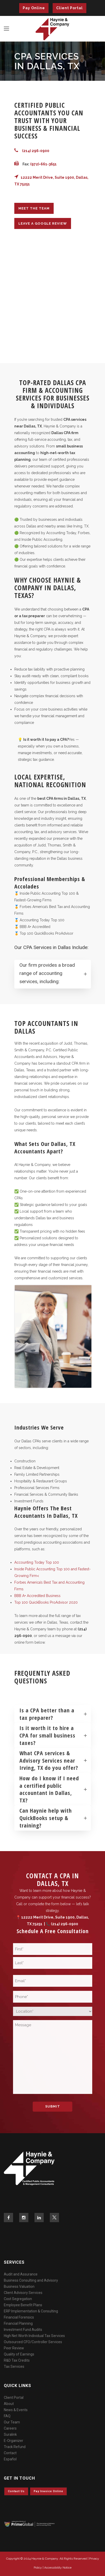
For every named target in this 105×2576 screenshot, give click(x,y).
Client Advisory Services (23, 2293)
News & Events (16, 2410)
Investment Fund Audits (23, 2330)
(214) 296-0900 (35, 151)
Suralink (10, 2434)
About (9, 2404)
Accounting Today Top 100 (36, 1562)
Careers (10, 2428)
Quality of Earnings (19, 2354)
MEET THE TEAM (34, 208)
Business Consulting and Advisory (31, 2280)
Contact (10, 2453)
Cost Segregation (18, 2299)
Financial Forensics (19, 2317)
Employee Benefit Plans (23, 2305)
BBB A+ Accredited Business (37, 1596)
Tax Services (14, 2366)
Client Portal (69, 8)
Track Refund (15, 2447)
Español (10, 2459)
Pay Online (34, 8)
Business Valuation (19, 2286)
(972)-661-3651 (43, 164)
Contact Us (16, 2491)
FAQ (7, 2416)
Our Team (12, 2422)
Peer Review (14, 2348)
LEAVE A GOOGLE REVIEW (42, 223)
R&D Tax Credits (17, 2360)
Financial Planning (18, 2323)
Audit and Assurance (21, 2274)
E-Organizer (13, 2441)
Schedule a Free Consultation (53, 1931)
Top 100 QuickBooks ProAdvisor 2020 (46, 1602)
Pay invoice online (48, 2491)
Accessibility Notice (58, 2567)
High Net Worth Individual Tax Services (34, 2336)
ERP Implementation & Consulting (31, 2311)
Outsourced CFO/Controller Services (33, 2342)
